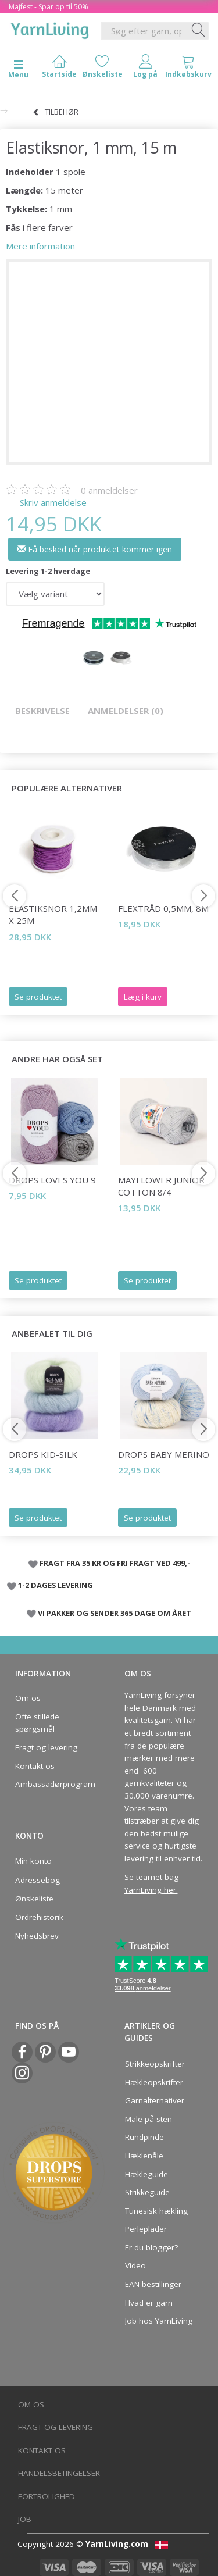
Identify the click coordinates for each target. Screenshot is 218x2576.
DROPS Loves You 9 (52, 1180)
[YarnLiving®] (50, 28)
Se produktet (38, 996)
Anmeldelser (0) (125, 710)
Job (24, 2519)
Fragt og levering (46, 1747)
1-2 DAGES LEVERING (55, 1585)
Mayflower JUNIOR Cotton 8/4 (161, 1186)
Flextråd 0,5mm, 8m (163, 908)
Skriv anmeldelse (52, 502)
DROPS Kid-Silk (43, 1454)
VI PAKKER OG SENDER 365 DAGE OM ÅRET (114, 1613)
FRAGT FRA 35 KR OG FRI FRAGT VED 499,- (115, 1563)
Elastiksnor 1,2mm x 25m (53, 914)
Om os (28, 1698)
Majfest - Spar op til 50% (48, 7)
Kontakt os (35, 1766)
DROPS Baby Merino (163, 1454)
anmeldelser (109, 490)
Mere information (40, 246)
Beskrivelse (42, 710)
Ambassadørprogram (51, 1784)
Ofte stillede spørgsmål (37, 1723)
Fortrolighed (46, 2496)
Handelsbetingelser (59, 2473)
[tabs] (188, 69)
